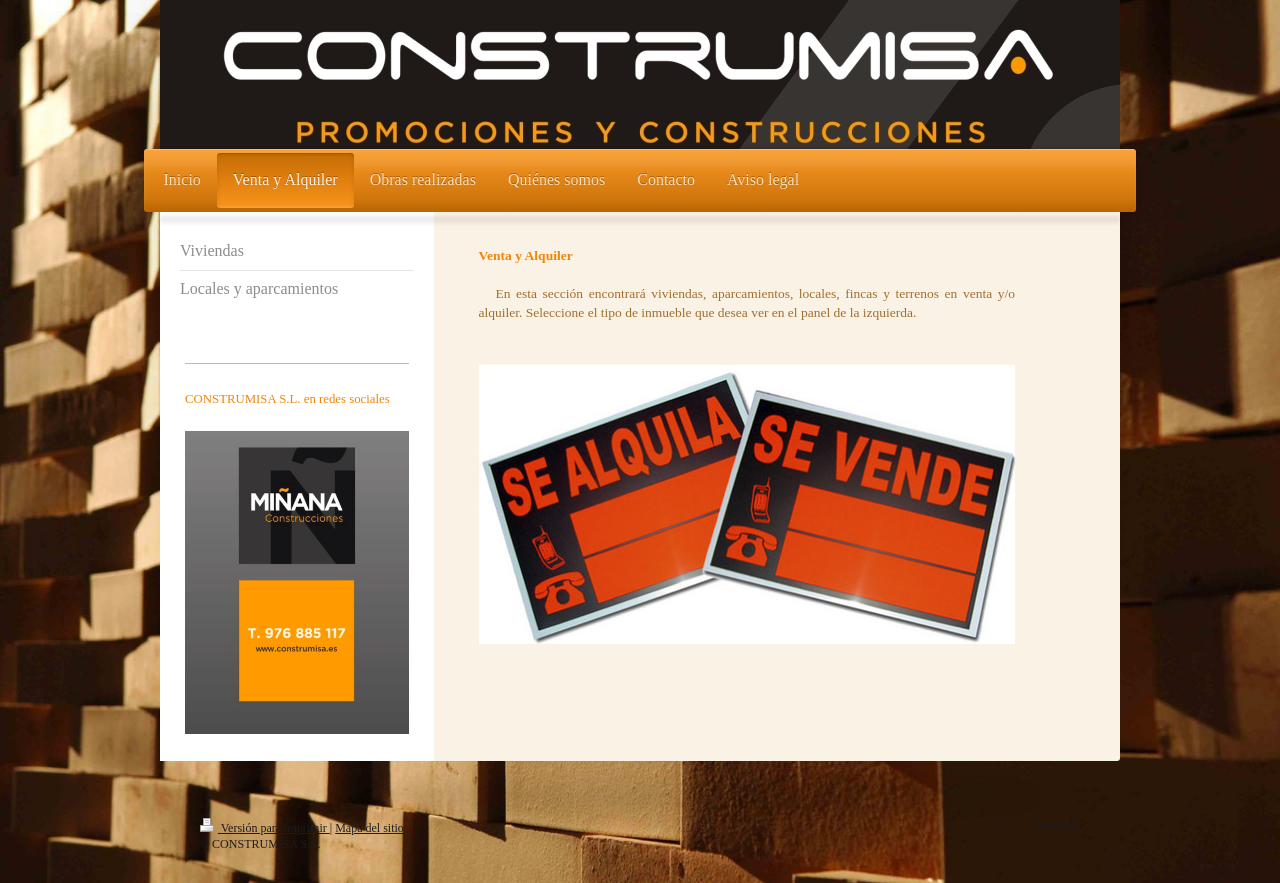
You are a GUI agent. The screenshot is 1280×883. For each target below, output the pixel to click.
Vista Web (1055, 826)
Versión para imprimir (265, 828)
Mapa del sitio (369, 828)
